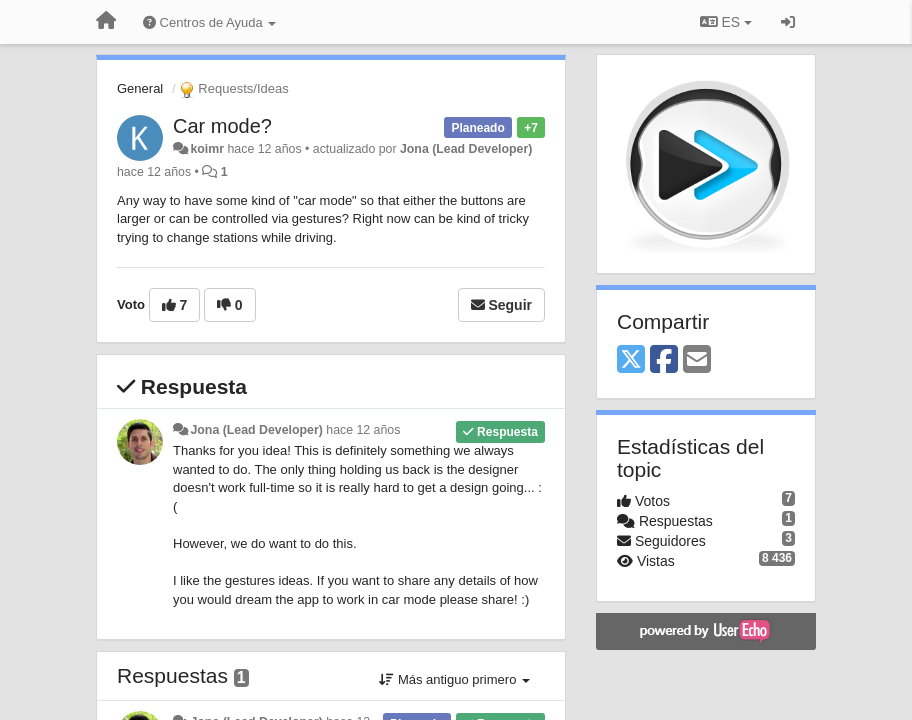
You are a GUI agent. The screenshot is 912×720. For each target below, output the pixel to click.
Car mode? (222, 126)
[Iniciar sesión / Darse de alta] (788, 22)
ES (726, 22)
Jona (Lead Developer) (466, 149)
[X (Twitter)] (631, 360)
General (140, 88)
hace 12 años (363, 430)
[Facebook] (664, 360)
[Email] (697, 360)
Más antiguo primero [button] (454, 679)
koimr (207, 149)
